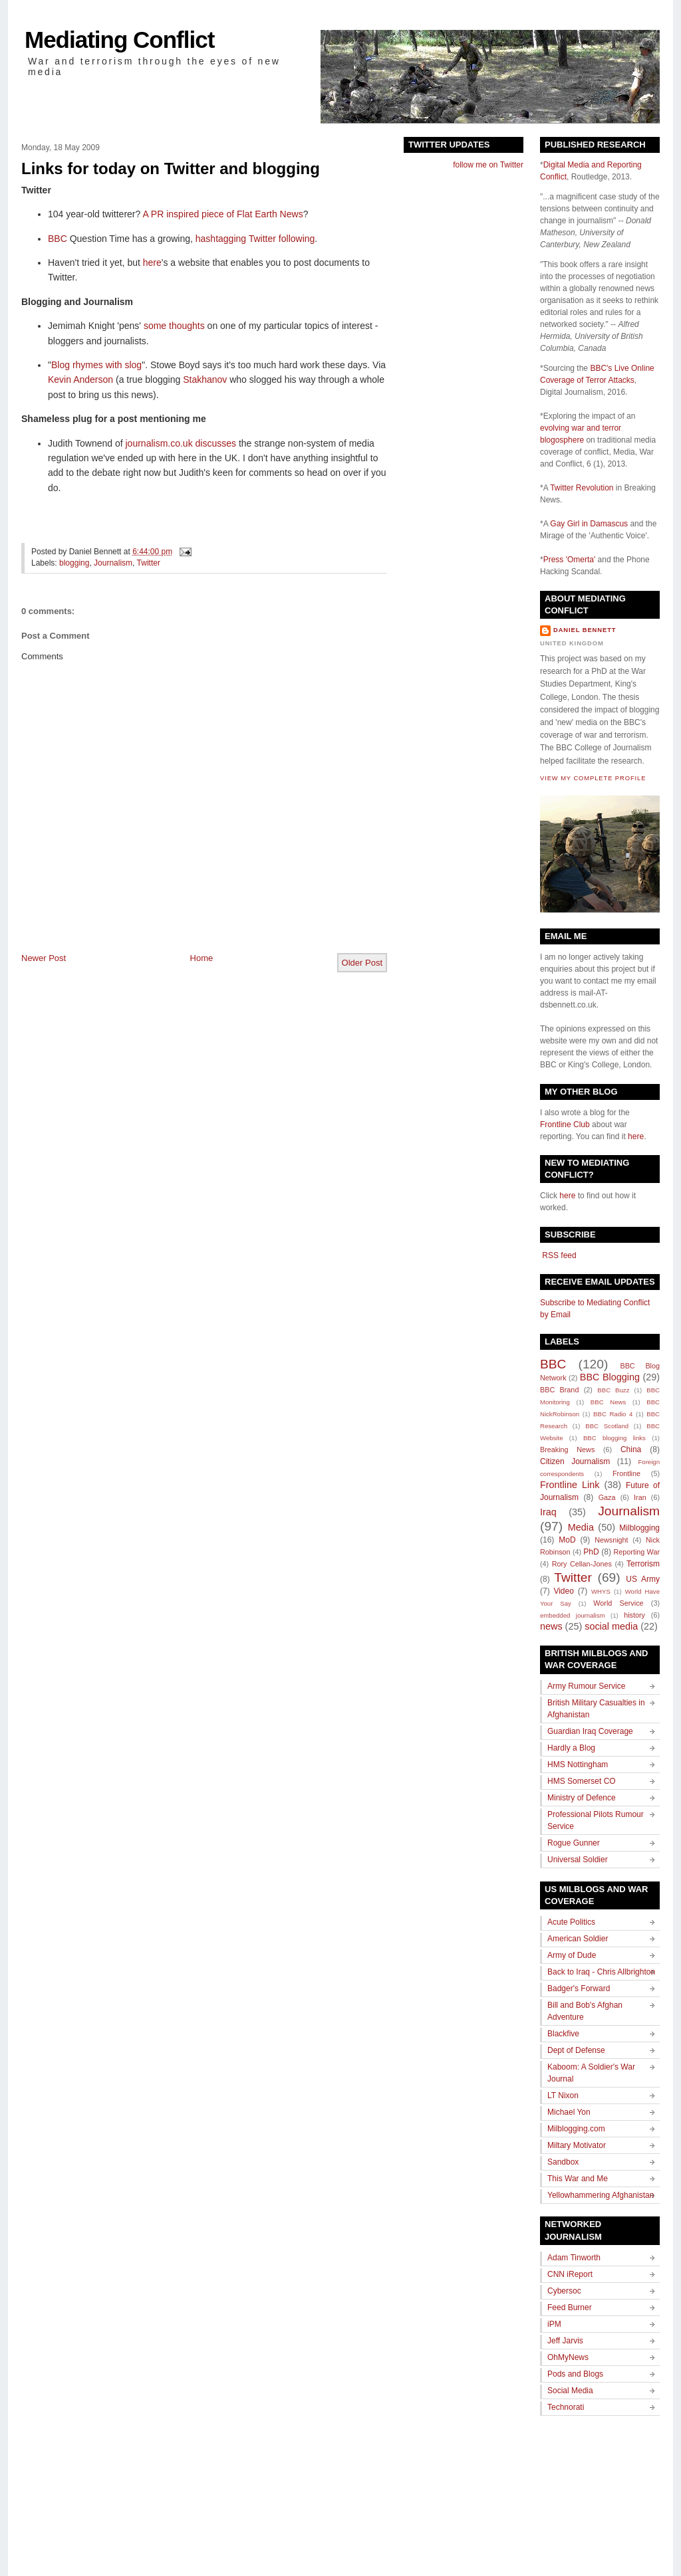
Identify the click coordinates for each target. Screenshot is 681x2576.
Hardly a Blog (571, 1748)
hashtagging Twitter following (255, 238)
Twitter (148, 563)
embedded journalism (572, 1615)
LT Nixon (563, 2095)
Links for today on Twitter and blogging (170, 168)
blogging (74, 563)
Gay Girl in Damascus (589, 523)
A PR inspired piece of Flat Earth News (222, 214)
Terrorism (643, 1563)
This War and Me (577, 2178)
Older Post (362, 963)
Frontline (626, 1473)
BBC (57, 238)
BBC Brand (559, 1390)
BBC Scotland (606, 1426)
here (152, 262)
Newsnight (611, 1540)
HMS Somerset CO (581, 1781)
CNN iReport (570, 2274)
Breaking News (567, 1449)
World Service (618, 1603)
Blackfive (563, 2033)
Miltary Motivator (576, 2145)
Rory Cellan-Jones (582, 1564)
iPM (554, 2324)
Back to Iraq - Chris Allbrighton (601, 1972)
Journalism (113, 563)
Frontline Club (565, 1124)
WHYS (601, 1591)
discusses (216, 443)
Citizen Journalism (575, 1461)
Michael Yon (569, 2112)
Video (563, 1591)
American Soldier (577, 1938)
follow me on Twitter (488, 164)
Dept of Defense (576, 2050)
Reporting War (637, 1552)
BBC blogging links (614, 1438)
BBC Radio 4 (612, 1414)
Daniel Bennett (584, 630)
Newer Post (43, 958)
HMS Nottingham (577, 1764)
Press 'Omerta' (569, 559)
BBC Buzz (613, 1390)
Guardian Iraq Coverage (590, 1731)
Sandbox (563, 2162)
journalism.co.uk (159, 443)
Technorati (565, 2407)
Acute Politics (571, 1922)
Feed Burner (569, 2307)
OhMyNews (568, 2357)
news (551, 1626)
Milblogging (639, 1528)
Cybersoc (564, 2291)
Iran (640, 1497)
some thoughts (174, 325)
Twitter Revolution (581, 487)
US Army (643, 1579)
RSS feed (558, 1255)
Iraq (548, 1512)
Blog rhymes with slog (96, 365)
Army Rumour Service (586, 1686)
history (634, 1615)
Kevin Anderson (80, 379)
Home (201, 958)
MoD (567, 1540)
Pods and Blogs (575, 2374)
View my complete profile (593, 778)
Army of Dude (571, 1955)
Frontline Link (569, 1484)
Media (581, 1527)
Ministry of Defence (581, 1797)
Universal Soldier (577, 1859)
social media (611, 1626)
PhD (591, 1551)
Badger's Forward (578, 1988)
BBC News (608, 1402)
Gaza (607, 1497)
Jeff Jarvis (565, 2340)
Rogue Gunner (573, 1843)
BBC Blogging (610, 1377)
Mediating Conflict (119, 40)
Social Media (570, 2390)
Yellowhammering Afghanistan (600, 2195)
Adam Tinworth (574, 2257)
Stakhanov (205, 379)
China (630, 1449)
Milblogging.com (576, 2128)
